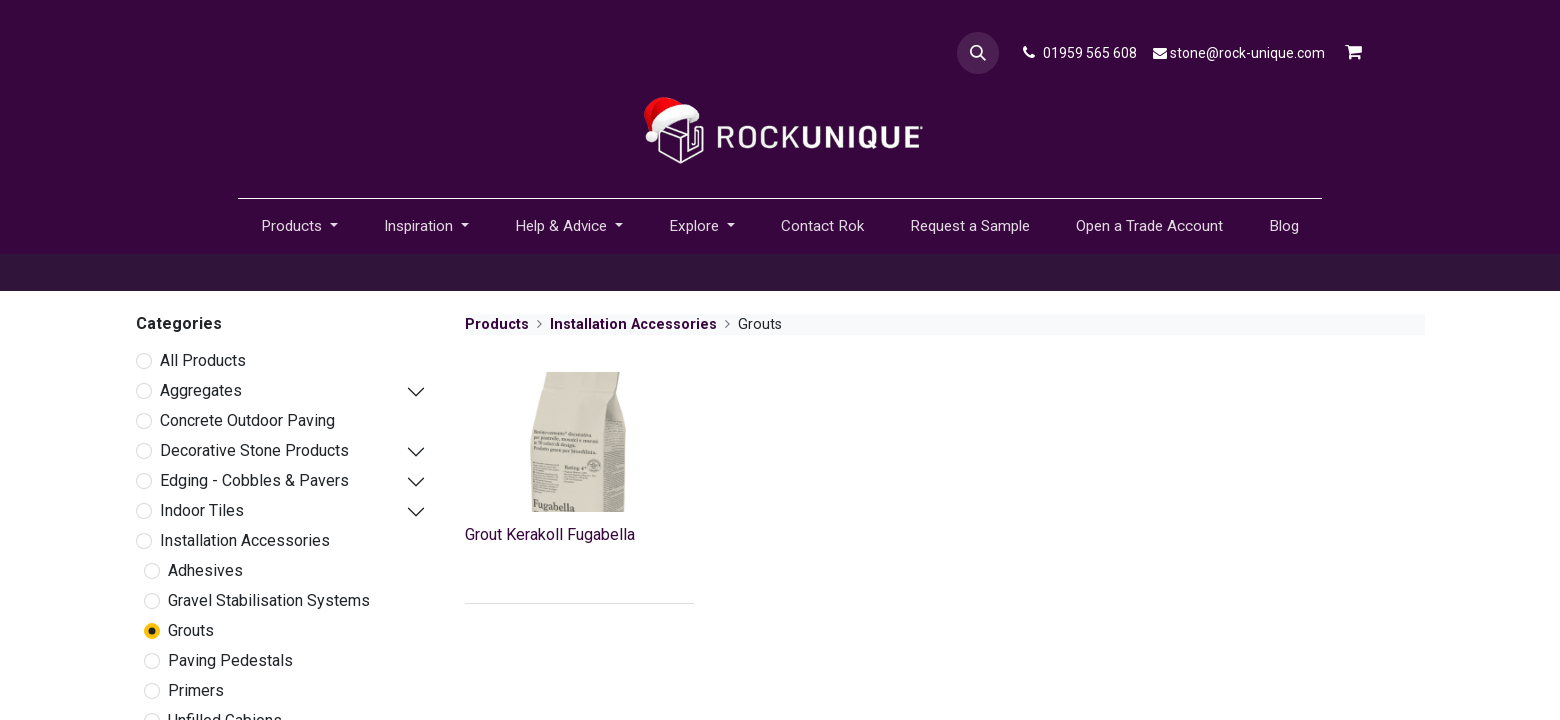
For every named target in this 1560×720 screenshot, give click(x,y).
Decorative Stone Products (254, 450)
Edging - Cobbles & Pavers (254, 480)
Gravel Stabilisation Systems (269, 600)
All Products (203, 360)
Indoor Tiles (202, 510)
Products (497, 324)
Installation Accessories (245, 540)
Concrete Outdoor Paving (247, 420)
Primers (196, 690)
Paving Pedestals (230, 660)
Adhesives (205, 570)
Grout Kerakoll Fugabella (550, 534)
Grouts (191, 630)
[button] (978, 53)
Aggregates (201, 390)
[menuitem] (822, 226)
